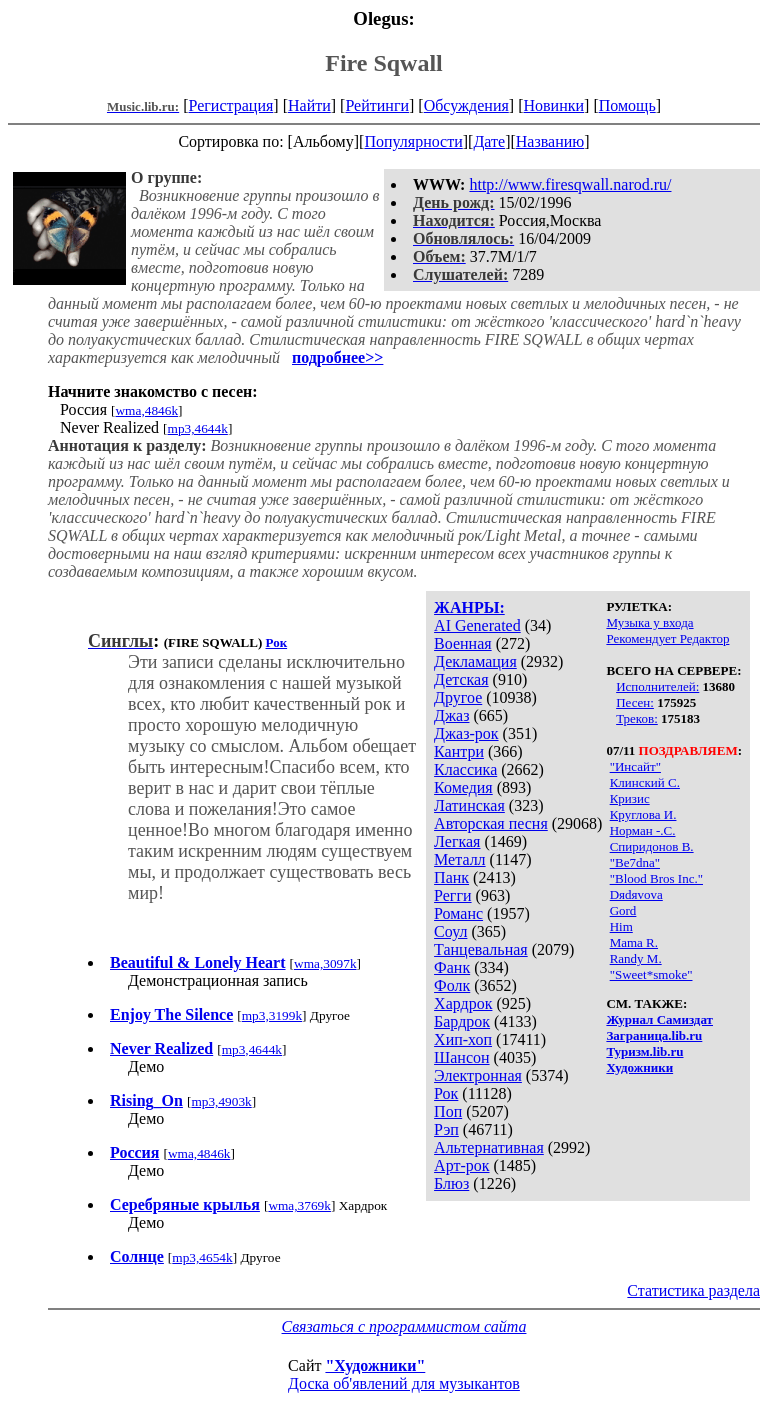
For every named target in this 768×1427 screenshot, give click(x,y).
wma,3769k (299, 1205)
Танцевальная (481, 949)
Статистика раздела (693, 1290)
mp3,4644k (198, 428)
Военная (463, 643)
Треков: (637, 718)
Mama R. (634, 942)
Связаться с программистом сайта (404, 1326)
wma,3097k (325, 963)
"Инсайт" (635, 766)
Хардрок (463, 1003)
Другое (458, 697)
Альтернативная (489, 1147)
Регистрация (231, 105)
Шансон (461, 1057)
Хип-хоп (463, 1039)
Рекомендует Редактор (667, 638)
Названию (550, 141)
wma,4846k (146, 410)
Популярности (413, 141)
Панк (451, 877)
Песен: (635, 702)
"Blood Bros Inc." (656, 878)
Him (621, 926)
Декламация (475, 661)
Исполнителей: (657, 686)
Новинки (553, 105)
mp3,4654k (202, 1257)
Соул (450, 931)
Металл (460, 859)
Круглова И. (643, 814)
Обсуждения (466, 105)
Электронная (478, 1075)
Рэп (446, 1129)
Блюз (451, 1183)
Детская (461, 679)
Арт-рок (461, 1165)
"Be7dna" (635, 862)
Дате (489, 141)
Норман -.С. (643, 830)
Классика (465, 769)
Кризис (630, 798)
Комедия (463, 787)
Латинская (469, 805)
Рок (446, 1093)
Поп (448, 1111)
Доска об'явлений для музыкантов (404, 1383)
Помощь (627, 105)
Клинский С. (645, 782)
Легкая (457, 841)
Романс (458, 913)
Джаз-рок (466, 733)
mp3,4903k (221, 1101)
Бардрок (462, 1021)
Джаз (451, 715)
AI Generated (477, 625)
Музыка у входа (649, 622)
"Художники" (375, 1365)
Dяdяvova (636, 894)
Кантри (459, 751)
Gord (623, 910)
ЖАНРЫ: (469, 607)
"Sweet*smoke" (651, 974)
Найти (309, 105)
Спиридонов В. (652, 846)
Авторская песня (491, 823)
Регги (452, 895)
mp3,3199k (272, 1015)
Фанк (452, 967)
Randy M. (636, 958)
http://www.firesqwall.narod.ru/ (570, 184)
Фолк (452, 985)
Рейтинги (377, 105)
